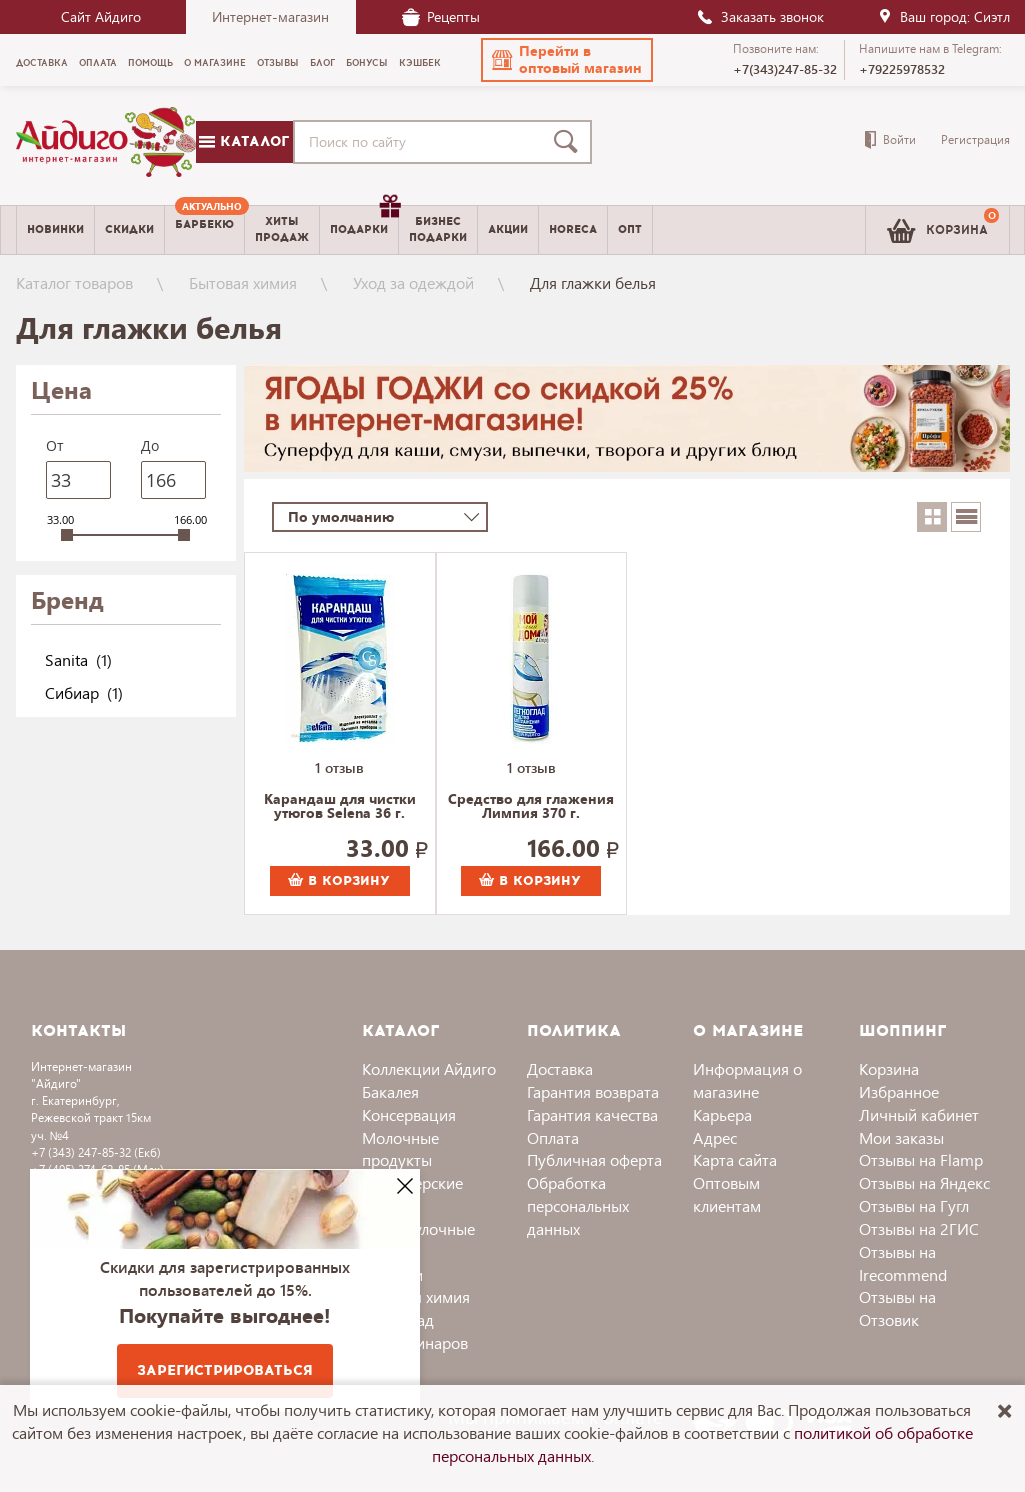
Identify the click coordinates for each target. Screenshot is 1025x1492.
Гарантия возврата (593, 1091)
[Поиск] (570, 142)
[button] (567, 60)
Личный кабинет (919, 1114)
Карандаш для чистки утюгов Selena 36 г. (340, 807)
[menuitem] (204, 230)
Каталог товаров (74, 282)
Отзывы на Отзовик (897, 1308)
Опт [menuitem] (630, 229)
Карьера (722, 1114)
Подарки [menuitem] (364, 222)
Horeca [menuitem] (573, 229)
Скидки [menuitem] (129, 229)
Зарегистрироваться (225, 1370)
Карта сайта (735, 1159)
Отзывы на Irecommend (903, 1263)
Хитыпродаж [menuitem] (282, 229)
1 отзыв (339, 767)
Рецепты (441, 16)
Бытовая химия (243, 282)
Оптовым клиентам (727, 1194)
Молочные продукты (400, 1149)
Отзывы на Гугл (914, 1205)
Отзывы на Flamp (921, 1159)
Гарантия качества (592, 1114)
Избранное (899, 1091)
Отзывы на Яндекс (924, 1182)
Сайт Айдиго (101, 16)
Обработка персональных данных (578, 1205)
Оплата (553, 1137)
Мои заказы (901, 1137)
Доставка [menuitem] (42, 63)
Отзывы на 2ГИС (919, 1228)
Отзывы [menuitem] (278, 63)
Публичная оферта (594, 1159)
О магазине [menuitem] (215, 63)
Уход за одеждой (413, 282)
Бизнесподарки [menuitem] (438, 229)
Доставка (560, 1068)
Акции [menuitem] (508, 229)
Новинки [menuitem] (55, 229)
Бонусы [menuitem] (367, 63)
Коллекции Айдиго (429, 1068)
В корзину (339, 881)
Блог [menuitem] (322, 63)
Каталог (244, 141)
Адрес (715, 1137)
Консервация (409, 1114)
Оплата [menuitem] (98, 63)
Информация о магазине (747, 1080)
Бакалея (390, 1091)
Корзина (889, 1068)
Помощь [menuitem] (150, 63)
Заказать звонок (760, 16)
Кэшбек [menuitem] (420, 63)
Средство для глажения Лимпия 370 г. (531, 807)
